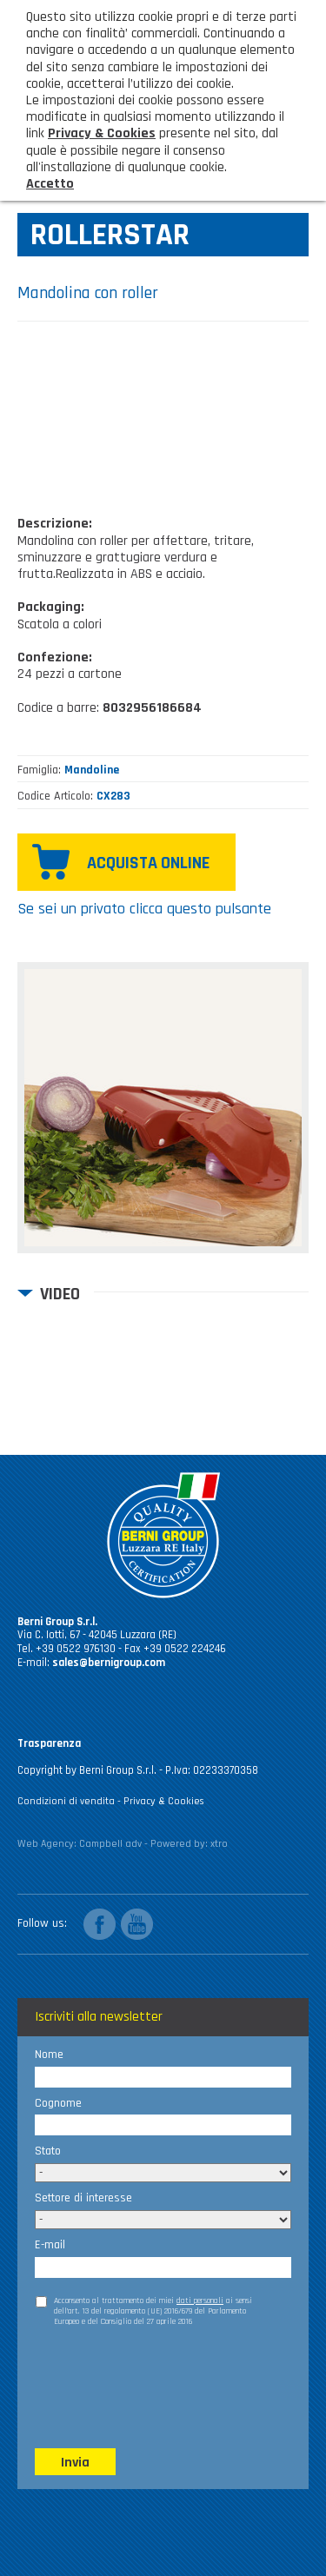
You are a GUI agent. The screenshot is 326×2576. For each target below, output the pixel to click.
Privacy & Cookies (163, 1801)
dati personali (199, 2300)
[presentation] (167, 2378)
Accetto (50, 184)
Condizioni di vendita (66, 1801)
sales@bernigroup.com (108, 1663)
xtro (219, 1843)
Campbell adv (110, 1843)
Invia (75, 2462)
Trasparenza (49, 1743)
